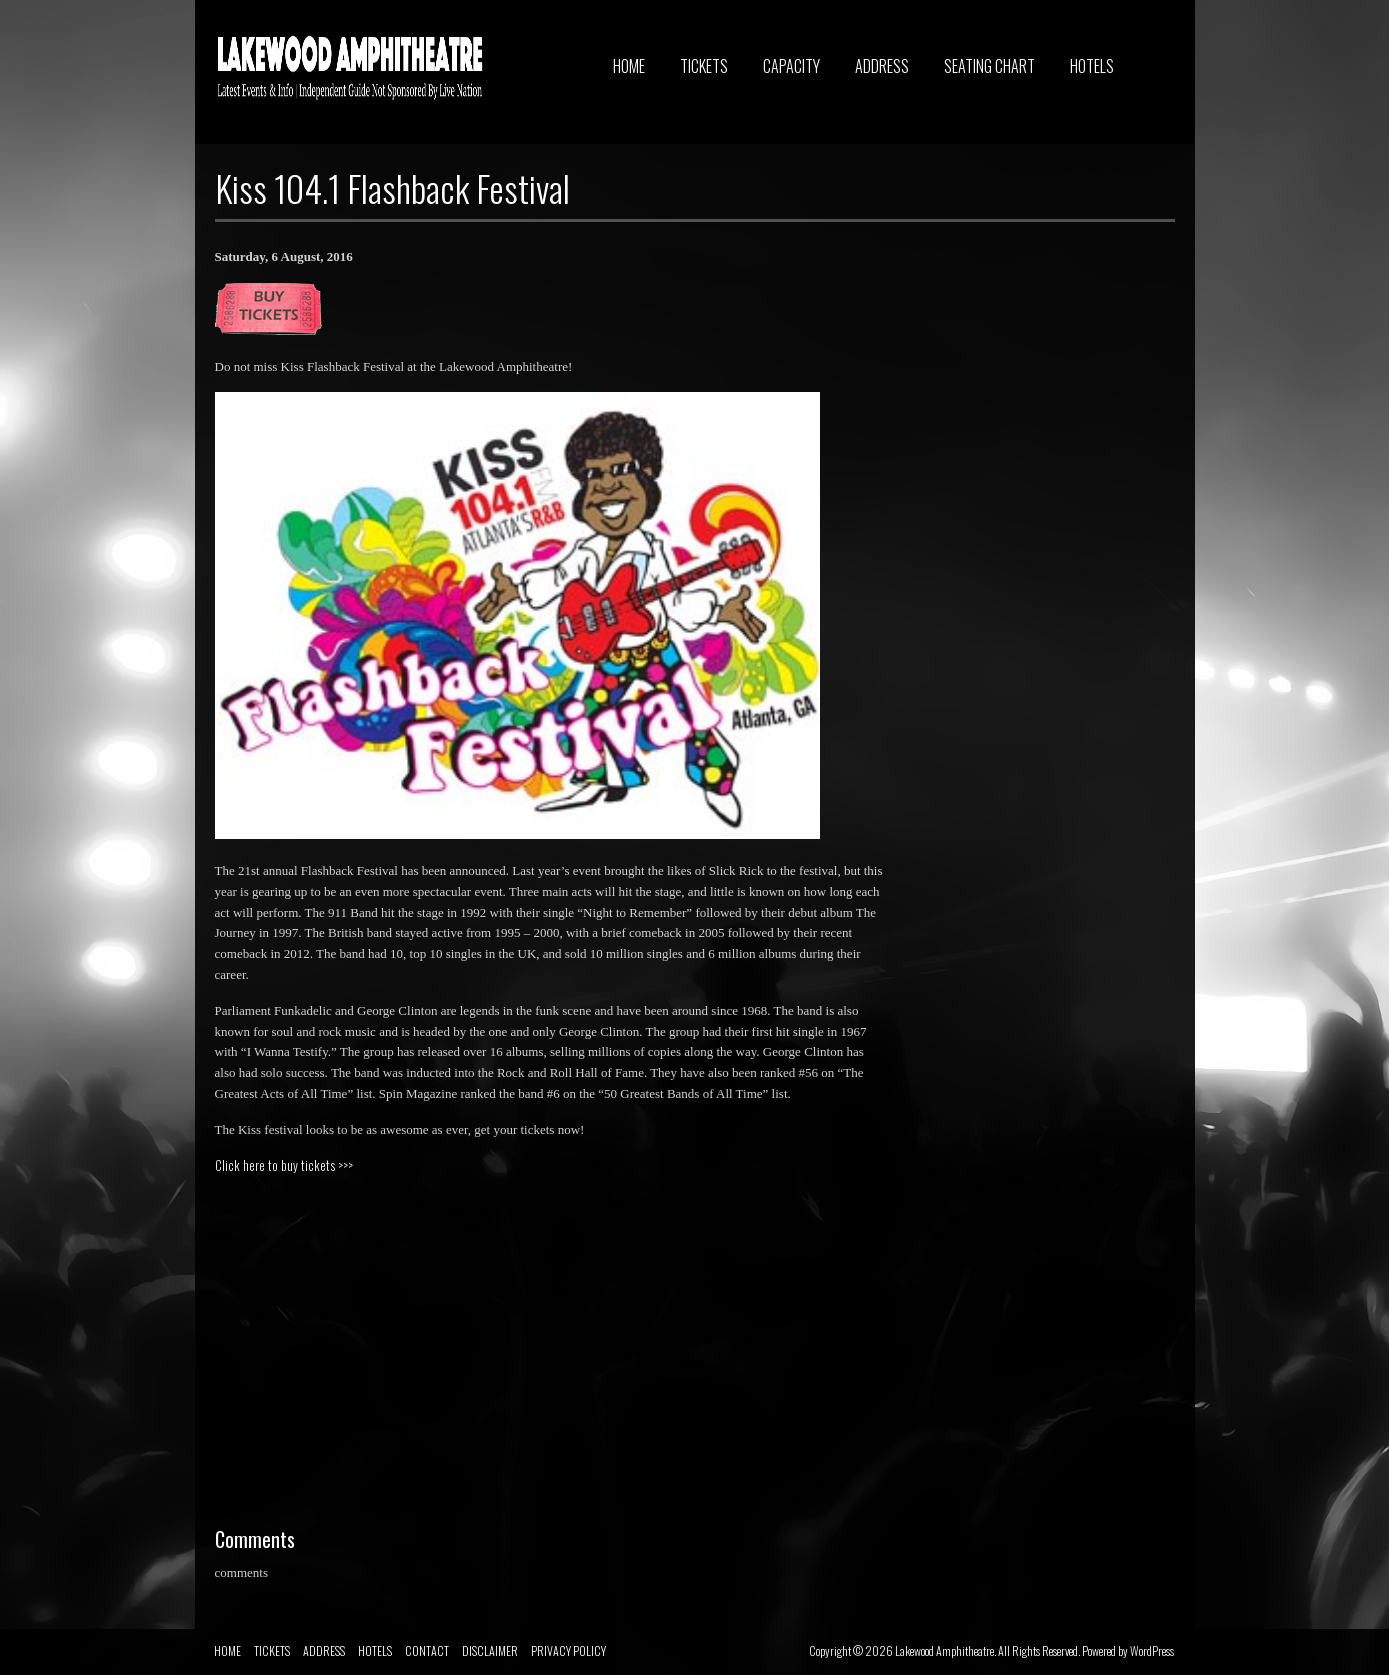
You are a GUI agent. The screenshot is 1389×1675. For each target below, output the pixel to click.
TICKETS (704, 66)
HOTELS (1092, 66)
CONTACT (427, 1650)
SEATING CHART (989, 66)
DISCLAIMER (490, 1650)
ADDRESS (882, 66)
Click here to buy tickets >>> (284, 1165)
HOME (629, 66)
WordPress (1152, 1650)
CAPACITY (791, 66)
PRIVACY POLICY (568, 1650)
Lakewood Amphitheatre (944, 1650)
